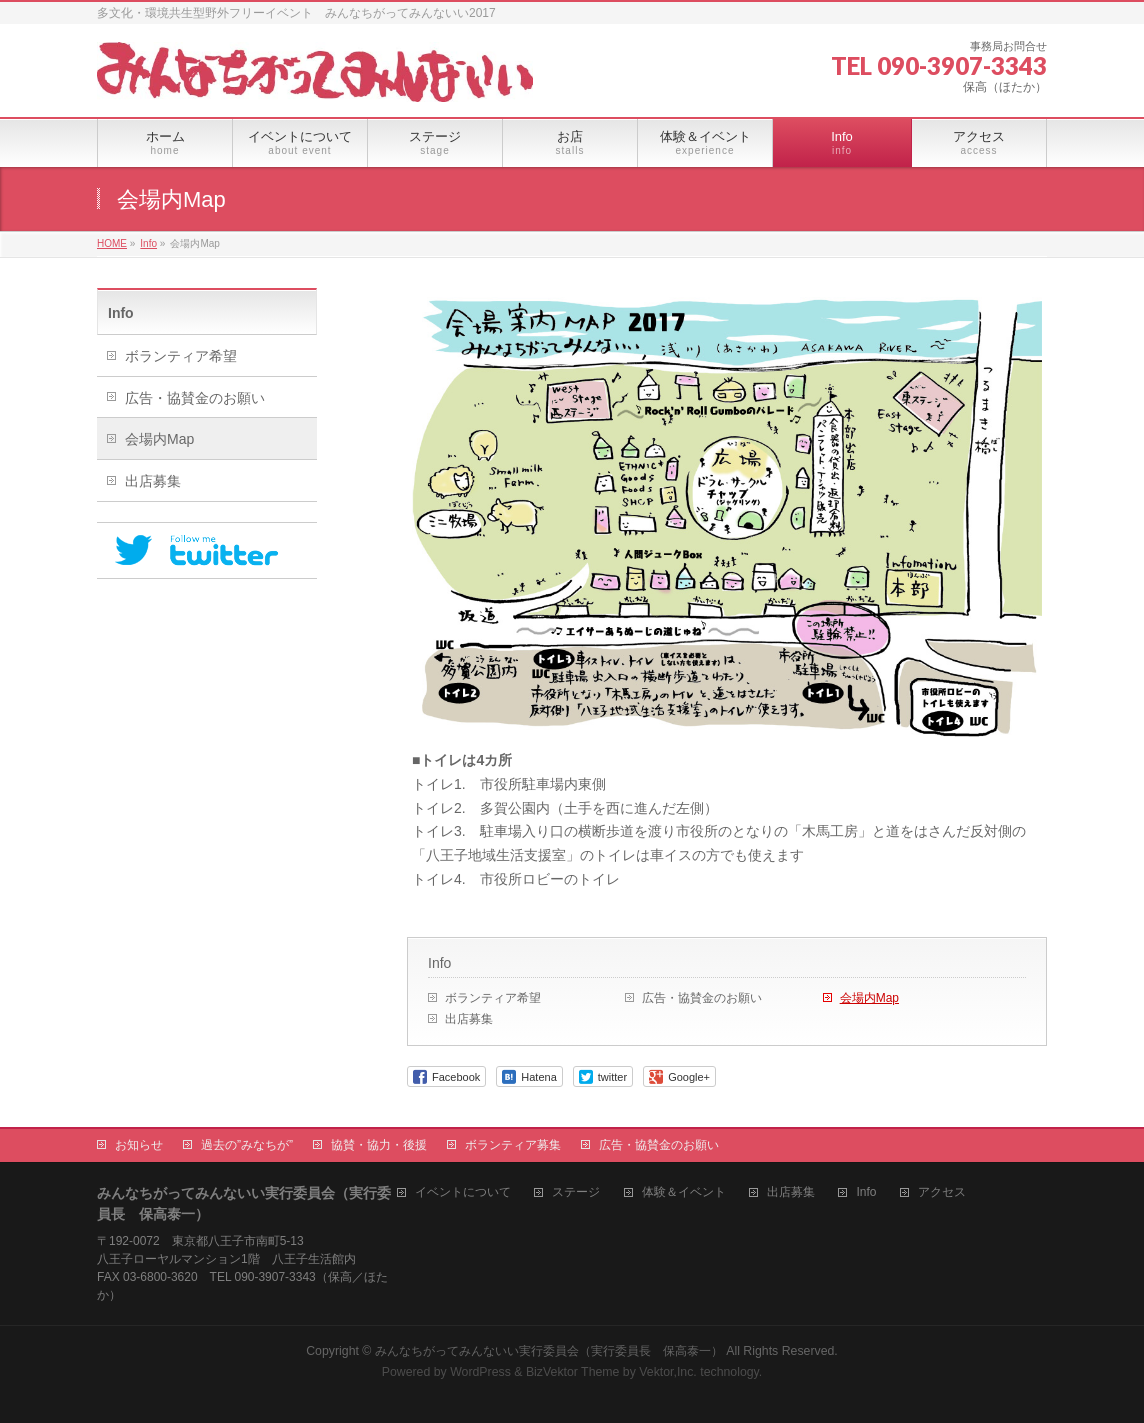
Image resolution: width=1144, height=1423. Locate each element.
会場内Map (869, 998)
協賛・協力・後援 (379, 1145)
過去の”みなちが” (247, 1145)
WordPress (480, 1372)
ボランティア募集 (513, 1145)
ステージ (576, 1192)
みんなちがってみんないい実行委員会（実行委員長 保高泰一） (549, 1351)
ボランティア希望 (493, 998)
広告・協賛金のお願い (702, 998)
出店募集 (469, 1019)
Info (439, 963)
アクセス (942, 1192)
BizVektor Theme (573, 1372)
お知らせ (139, 1145)
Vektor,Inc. (668, 1372)
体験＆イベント (684, 1192)
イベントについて (463, 1192)
